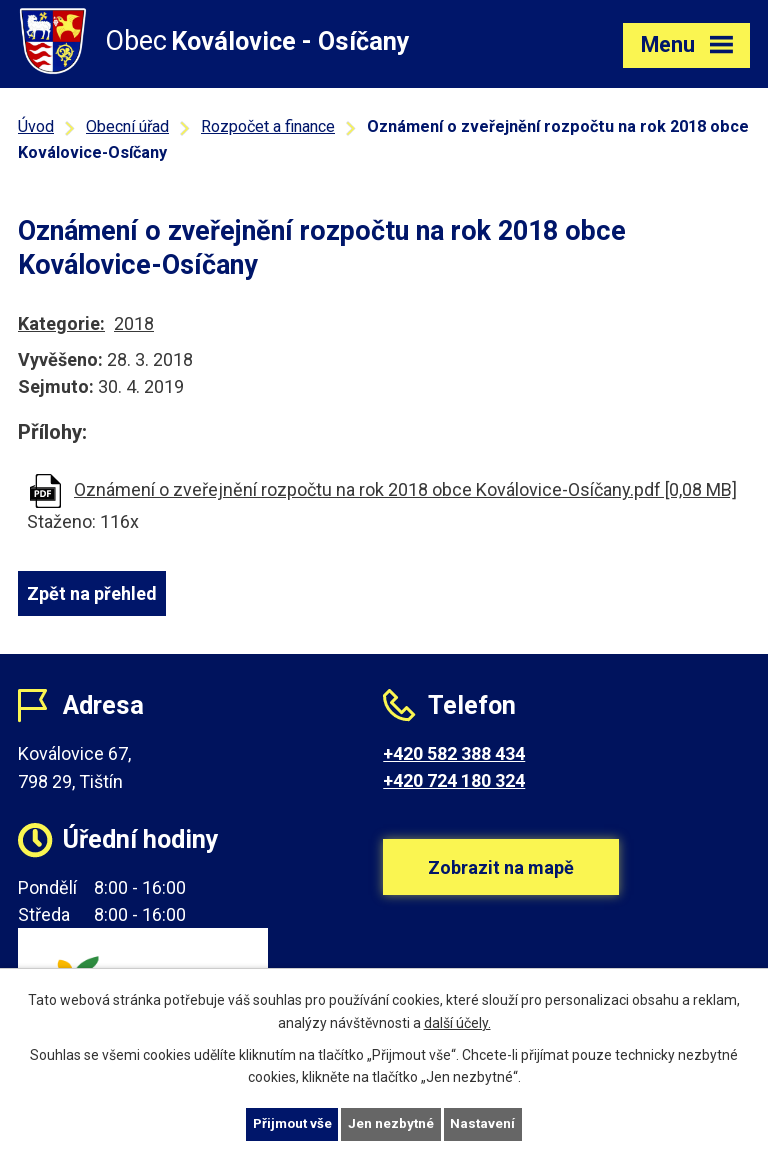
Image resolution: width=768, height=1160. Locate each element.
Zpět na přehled (92, 593)
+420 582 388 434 (454, 753)
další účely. (457, 1021)
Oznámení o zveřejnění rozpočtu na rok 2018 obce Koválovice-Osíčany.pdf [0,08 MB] (405, 489)
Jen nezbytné (392, 1123)
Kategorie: (61, 323)
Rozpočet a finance (268, 126)
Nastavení (486, 1123)
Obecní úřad (127, 126)
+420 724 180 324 (454, 780)
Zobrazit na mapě (501, 879)
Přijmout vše (290, 1123)
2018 (134, 323)
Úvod (36, 126)
